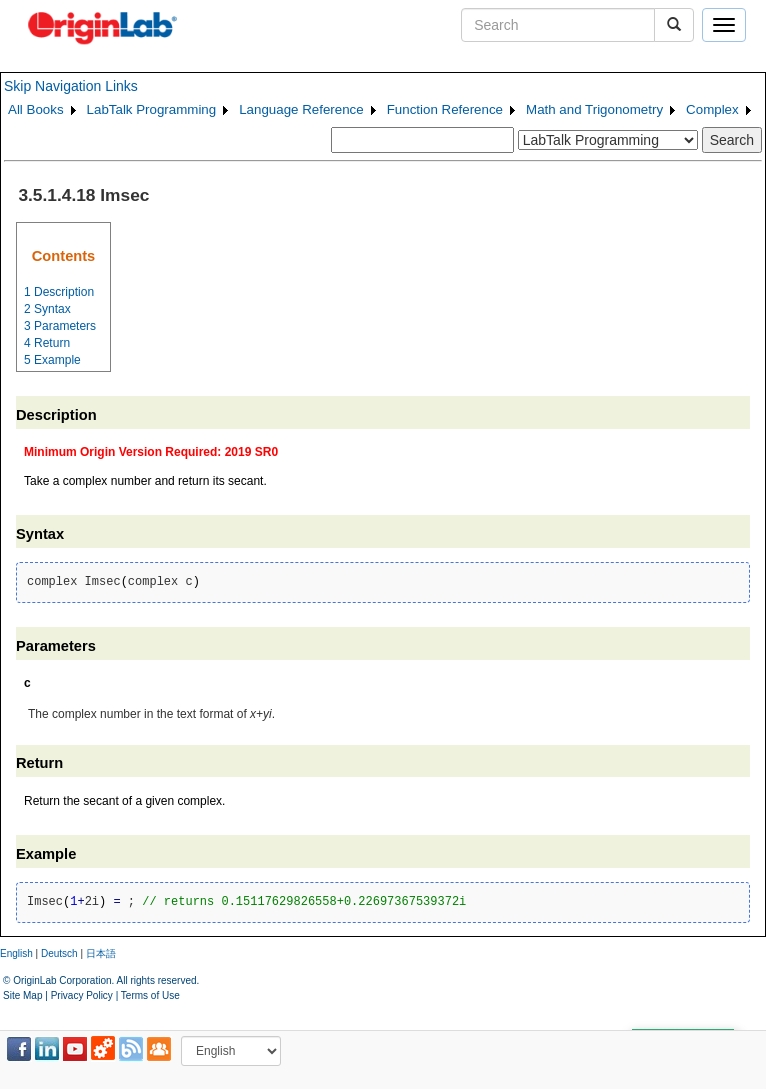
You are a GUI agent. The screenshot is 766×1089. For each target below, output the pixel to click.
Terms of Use (150, 995)
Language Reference (301, 109)
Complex (712, 109)
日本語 (101, 953)
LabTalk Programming (152, 109)
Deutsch (59, 953)
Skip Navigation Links (71, 86)
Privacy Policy (82, 995)
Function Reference (445, 109)
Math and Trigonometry (594, 109)
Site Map (22, 995)
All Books (36, 109)
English (16, 953)
